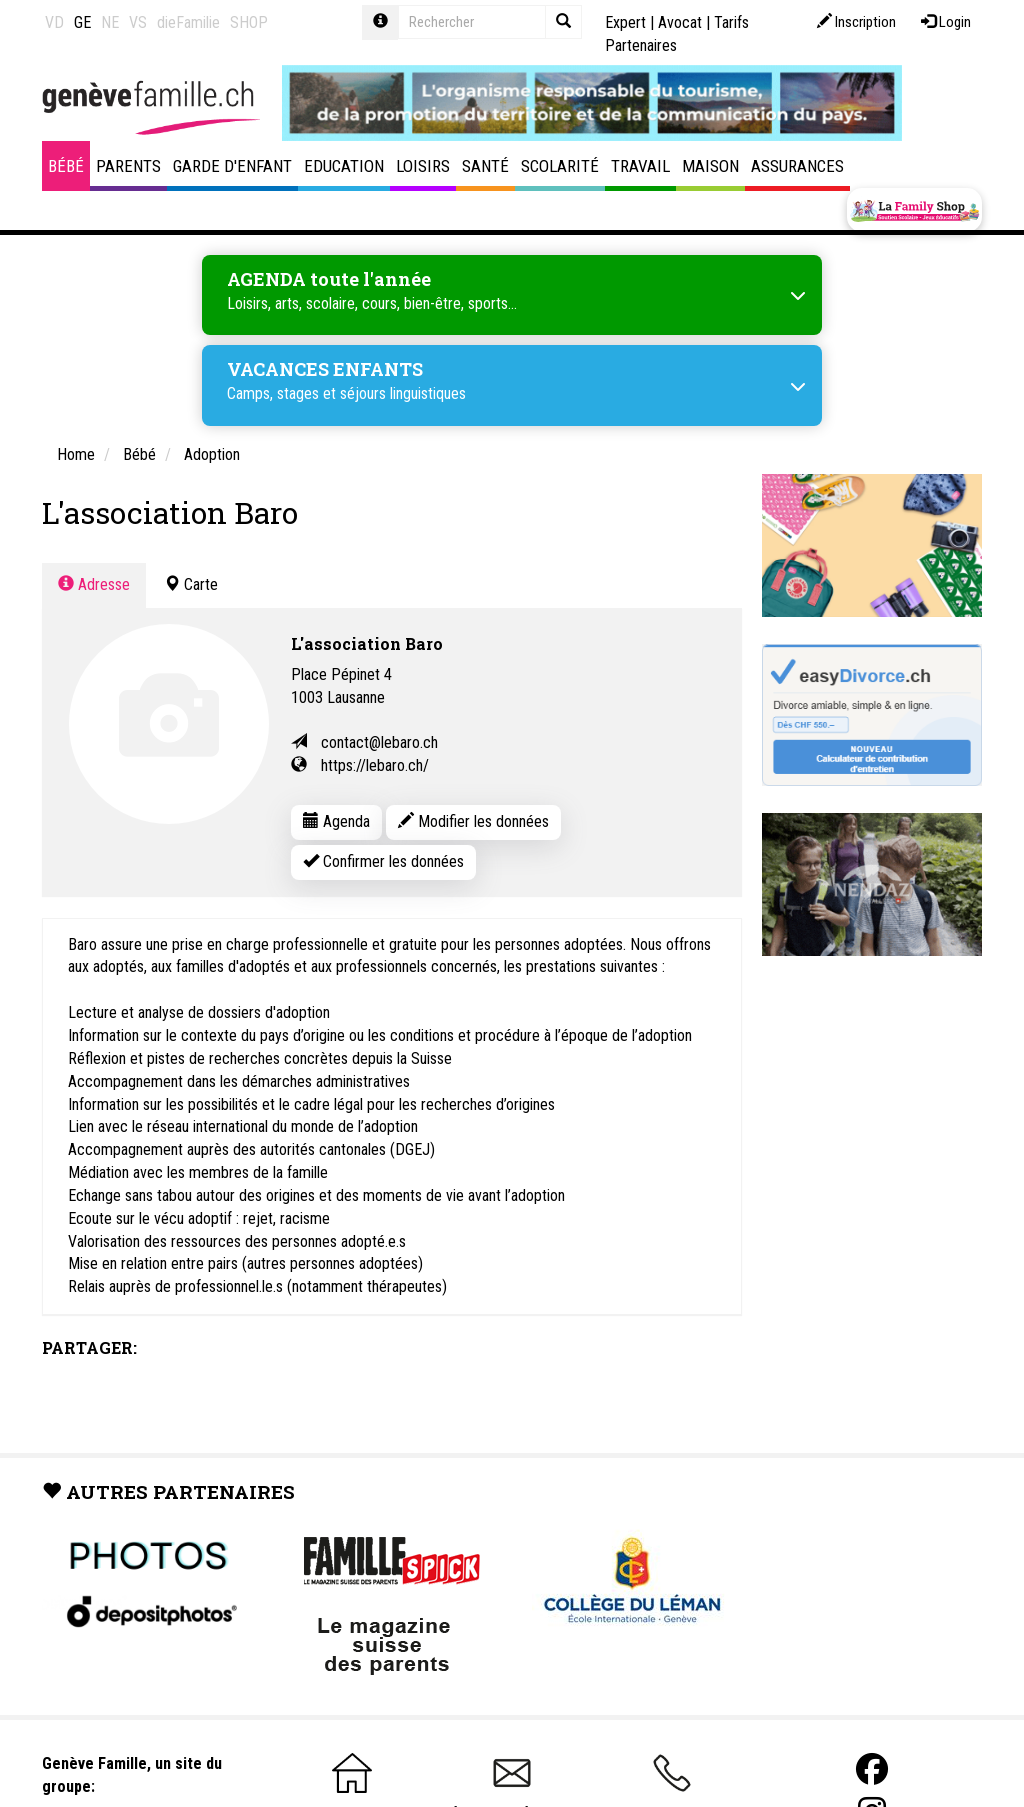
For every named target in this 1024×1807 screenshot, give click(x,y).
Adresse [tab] (94, 584)
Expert (625, 22)
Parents (128, 166)
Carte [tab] (191, 584)
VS (138, 22)
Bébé (66, 166)
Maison (710, 166)
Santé (485, 166)
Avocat (680, 22)
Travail (640, 166)
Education (344, 166)
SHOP (249, 22)
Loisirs (423, 166)
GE (82, 22)
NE (110, 22)
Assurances (797, 166)
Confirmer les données (383, 861)
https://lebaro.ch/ (375, 765)
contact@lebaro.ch (379, 742)
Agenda (336, 821)
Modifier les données (473, 821)
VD (54, 22)
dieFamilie (188, 22)
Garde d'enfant (232, 166)
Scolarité (560, 166)
